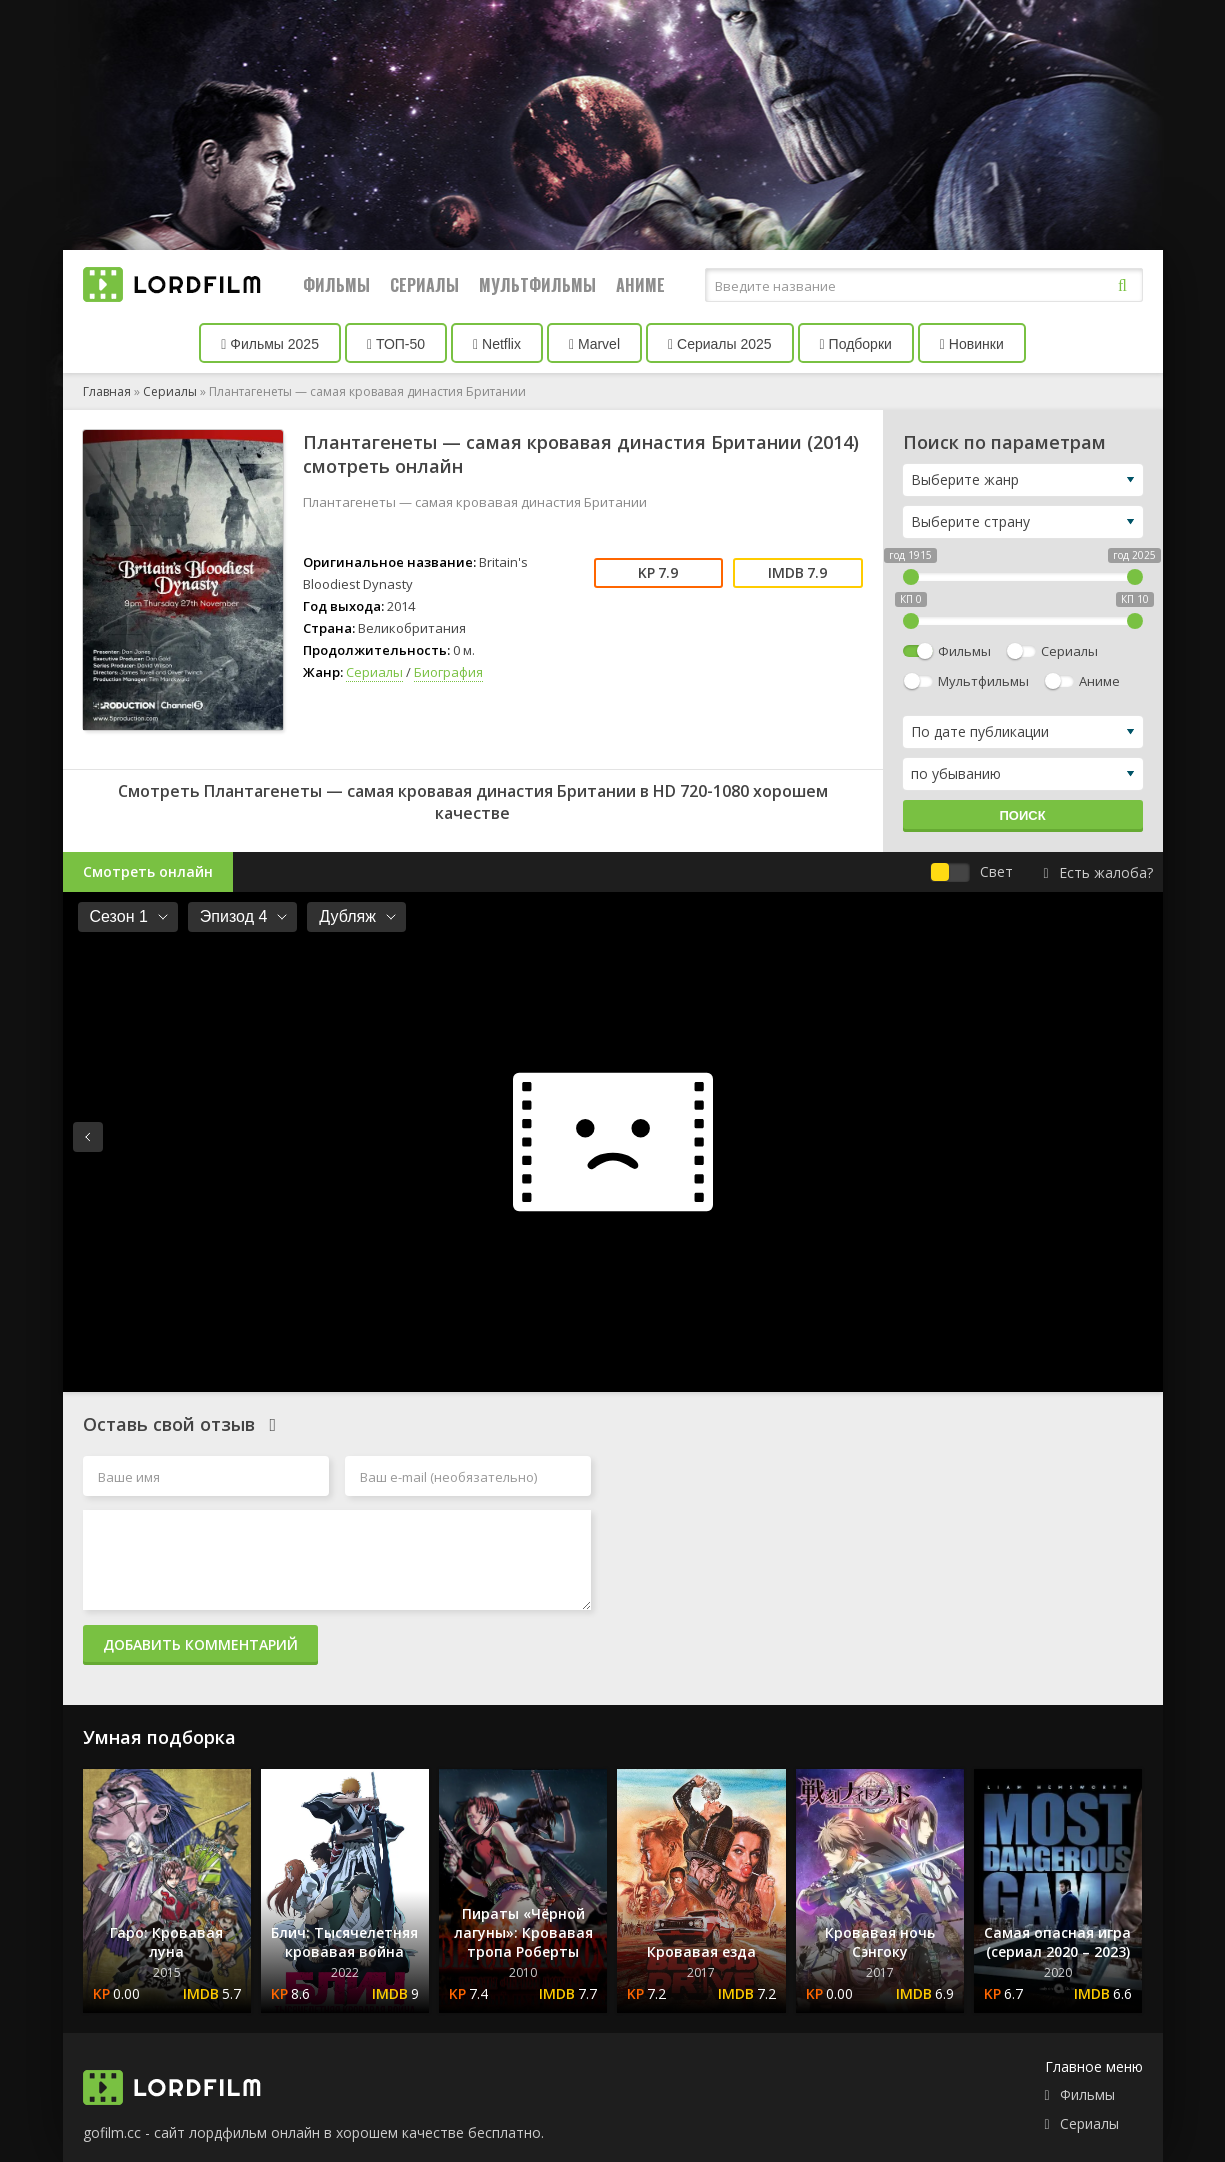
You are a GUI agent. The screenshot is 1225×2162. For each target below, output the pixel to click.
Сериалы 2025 (720, 344)
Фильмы (336, 285)
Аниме (640, 285)
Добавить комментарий (200, 1644)
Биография (448, 672)
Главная (107, 391)
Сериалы (424, 285)
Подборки (856, 344)
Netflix (497, 344)
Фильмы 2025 (270, 344)
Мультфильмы (537, 285)
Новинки (972, 344)
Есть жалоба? (1097, 872)
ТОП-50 (396, 344)
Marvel (594, 344)
